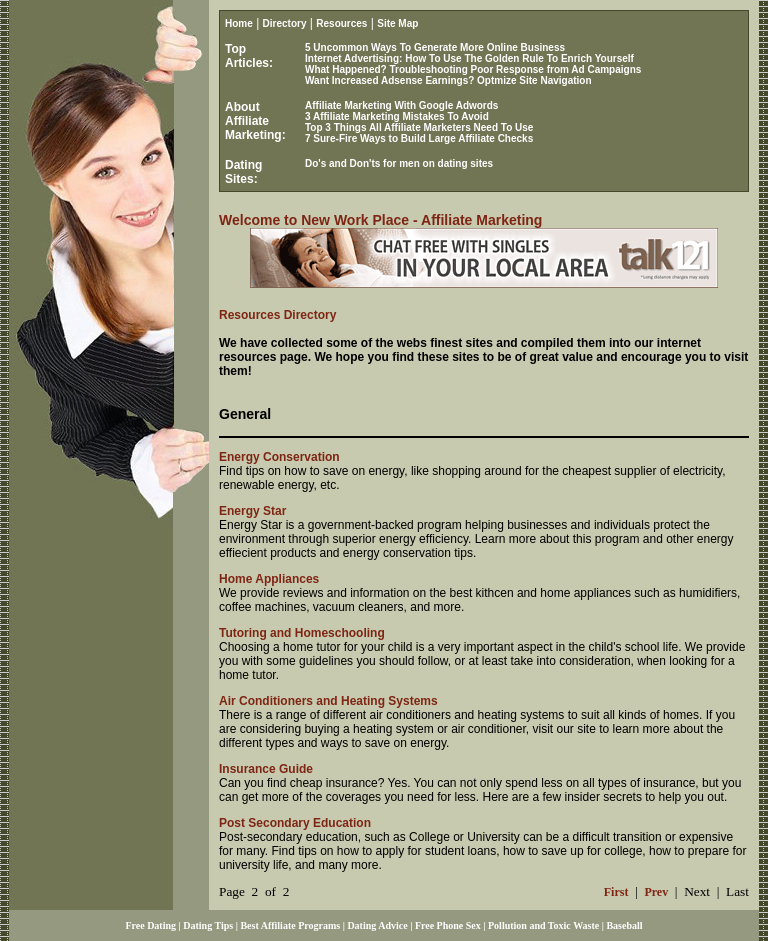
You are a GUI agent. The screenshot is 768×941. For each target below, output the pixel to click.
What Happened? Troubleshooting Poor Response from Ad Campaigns (473, 69)
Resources (341, 23)
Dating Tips (208, 925)
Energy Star (252, 511)
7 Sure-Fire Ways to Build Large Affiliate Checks (419, 138)
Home (239, 23)
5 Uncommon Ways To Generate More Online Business (435, 47)
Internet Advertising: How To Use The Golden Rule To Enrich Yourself (469, 58)
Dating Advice (377, 925)
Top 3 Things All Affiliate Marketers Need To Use (419, 127)
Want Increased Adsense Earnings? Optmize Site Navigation (448, 80)
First (616, 892)
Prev (656, 892)
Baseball (624, 925)
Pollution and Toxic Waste (543, 925)
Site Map (397, 23)
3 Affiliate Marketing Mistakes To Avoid (397, 116)
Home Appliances (269, 579)
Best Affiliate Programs (290, 925)
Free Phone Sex (448, 925)
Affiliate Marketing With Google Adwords (401, 105)
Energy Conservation (279, 457)
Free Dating (150, 925)
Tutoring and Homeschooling (302, 633)
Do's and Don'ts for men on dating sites (399, 163)
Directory (285, 23)
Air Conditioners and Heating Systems (328, 701)
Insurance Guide (266, 769)
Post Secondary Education (295, 823)
